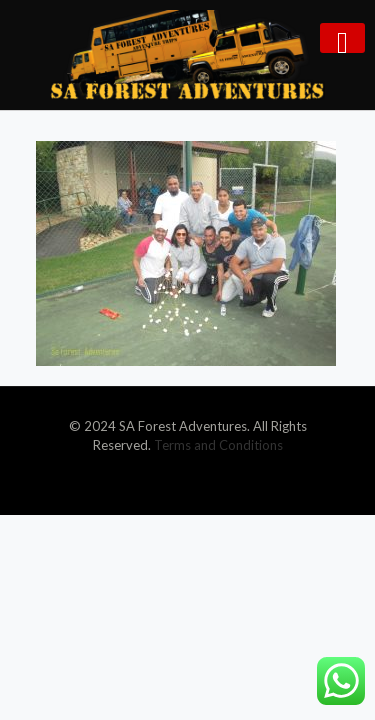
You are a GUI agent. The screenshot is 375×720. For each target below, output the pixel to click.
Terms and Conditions (218, 445)
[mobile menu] (342, 38)
